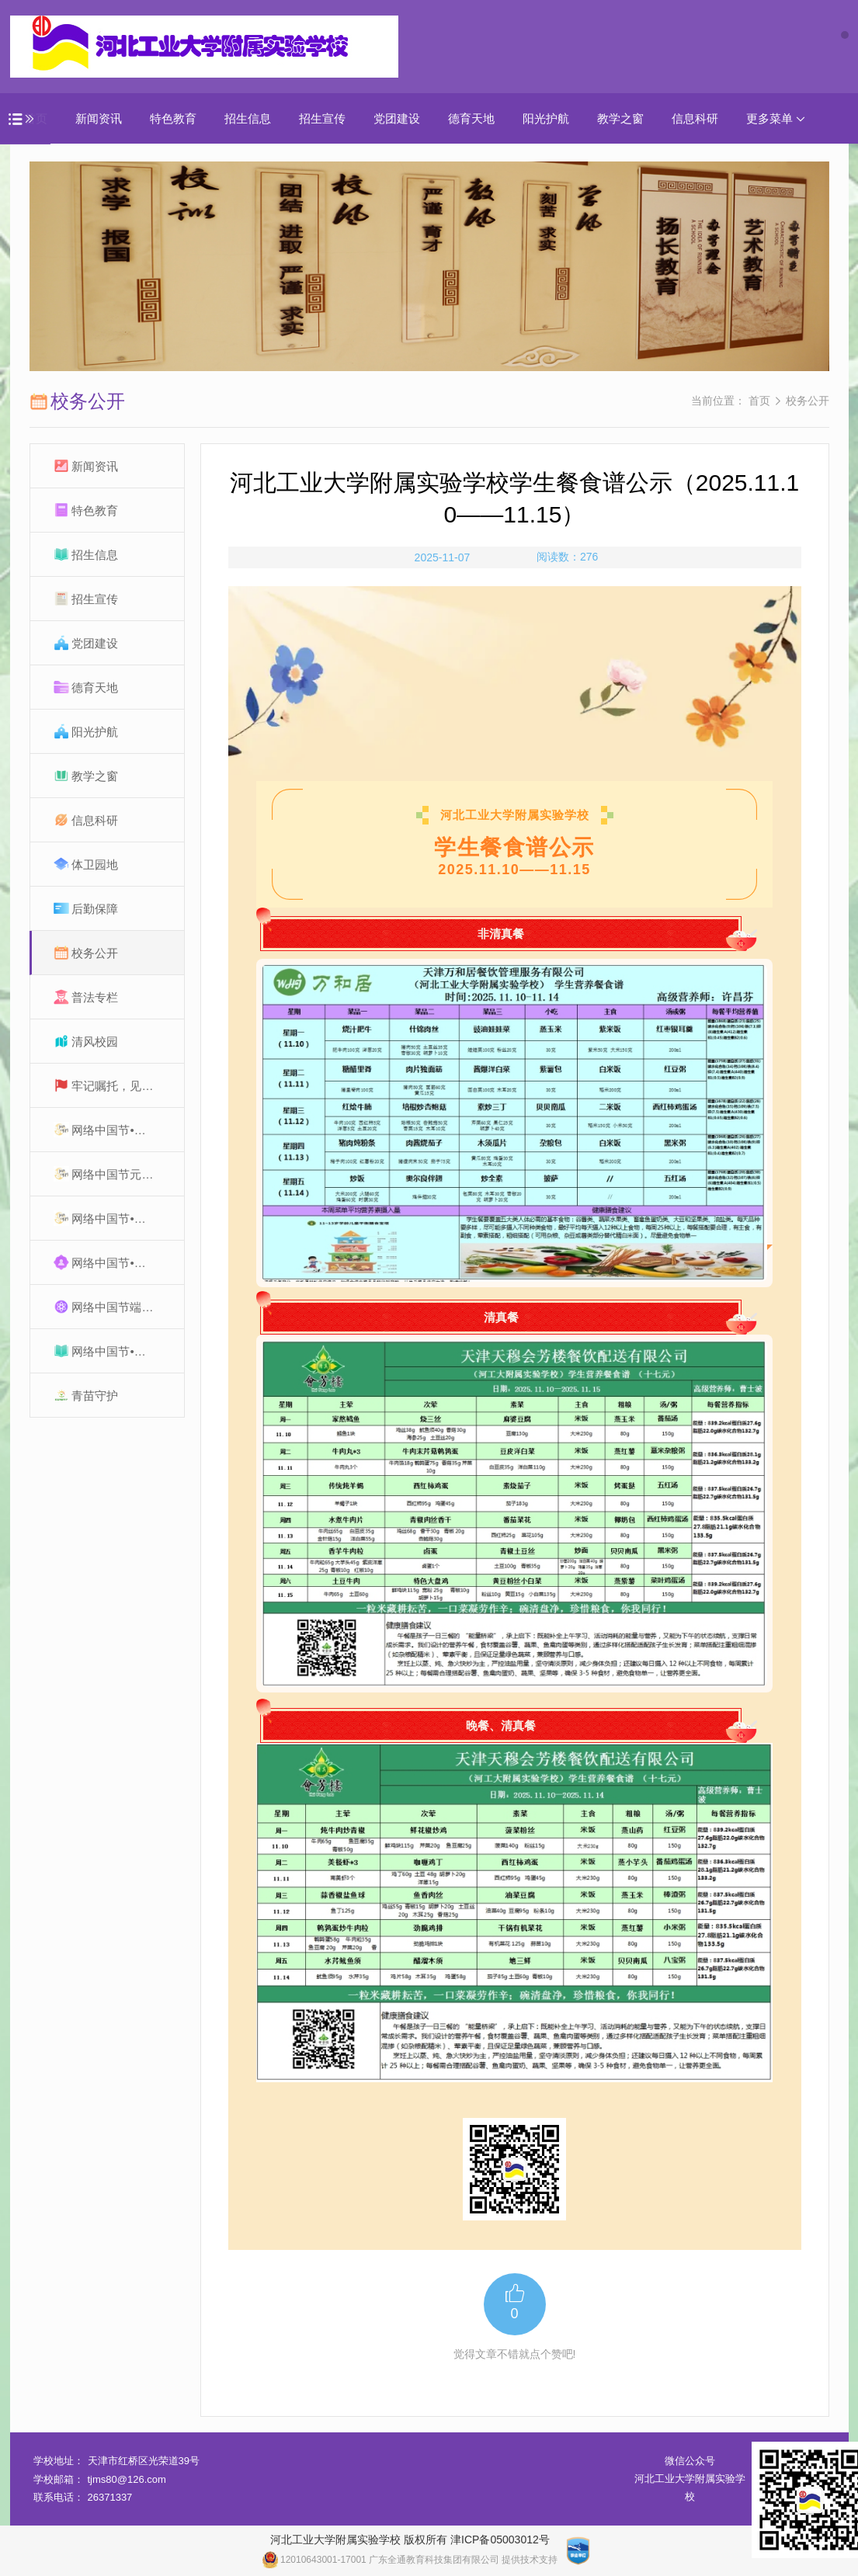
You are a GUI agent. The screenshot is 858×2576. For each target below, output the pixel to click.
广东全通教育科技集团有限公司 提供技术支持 (463, 2559)
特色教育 (173, 118)
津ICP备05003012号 (500, 2539)
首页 (759, 400)
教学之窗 (620, 118)
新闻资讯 (98, 118)
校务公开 (807, 400)
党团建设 (396, 118)
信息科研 (695, 118)
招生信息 (247, 118)
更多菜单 (775, 118)
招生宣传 (322, 118)
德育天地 (471, 118)
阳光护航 (546, 118)
